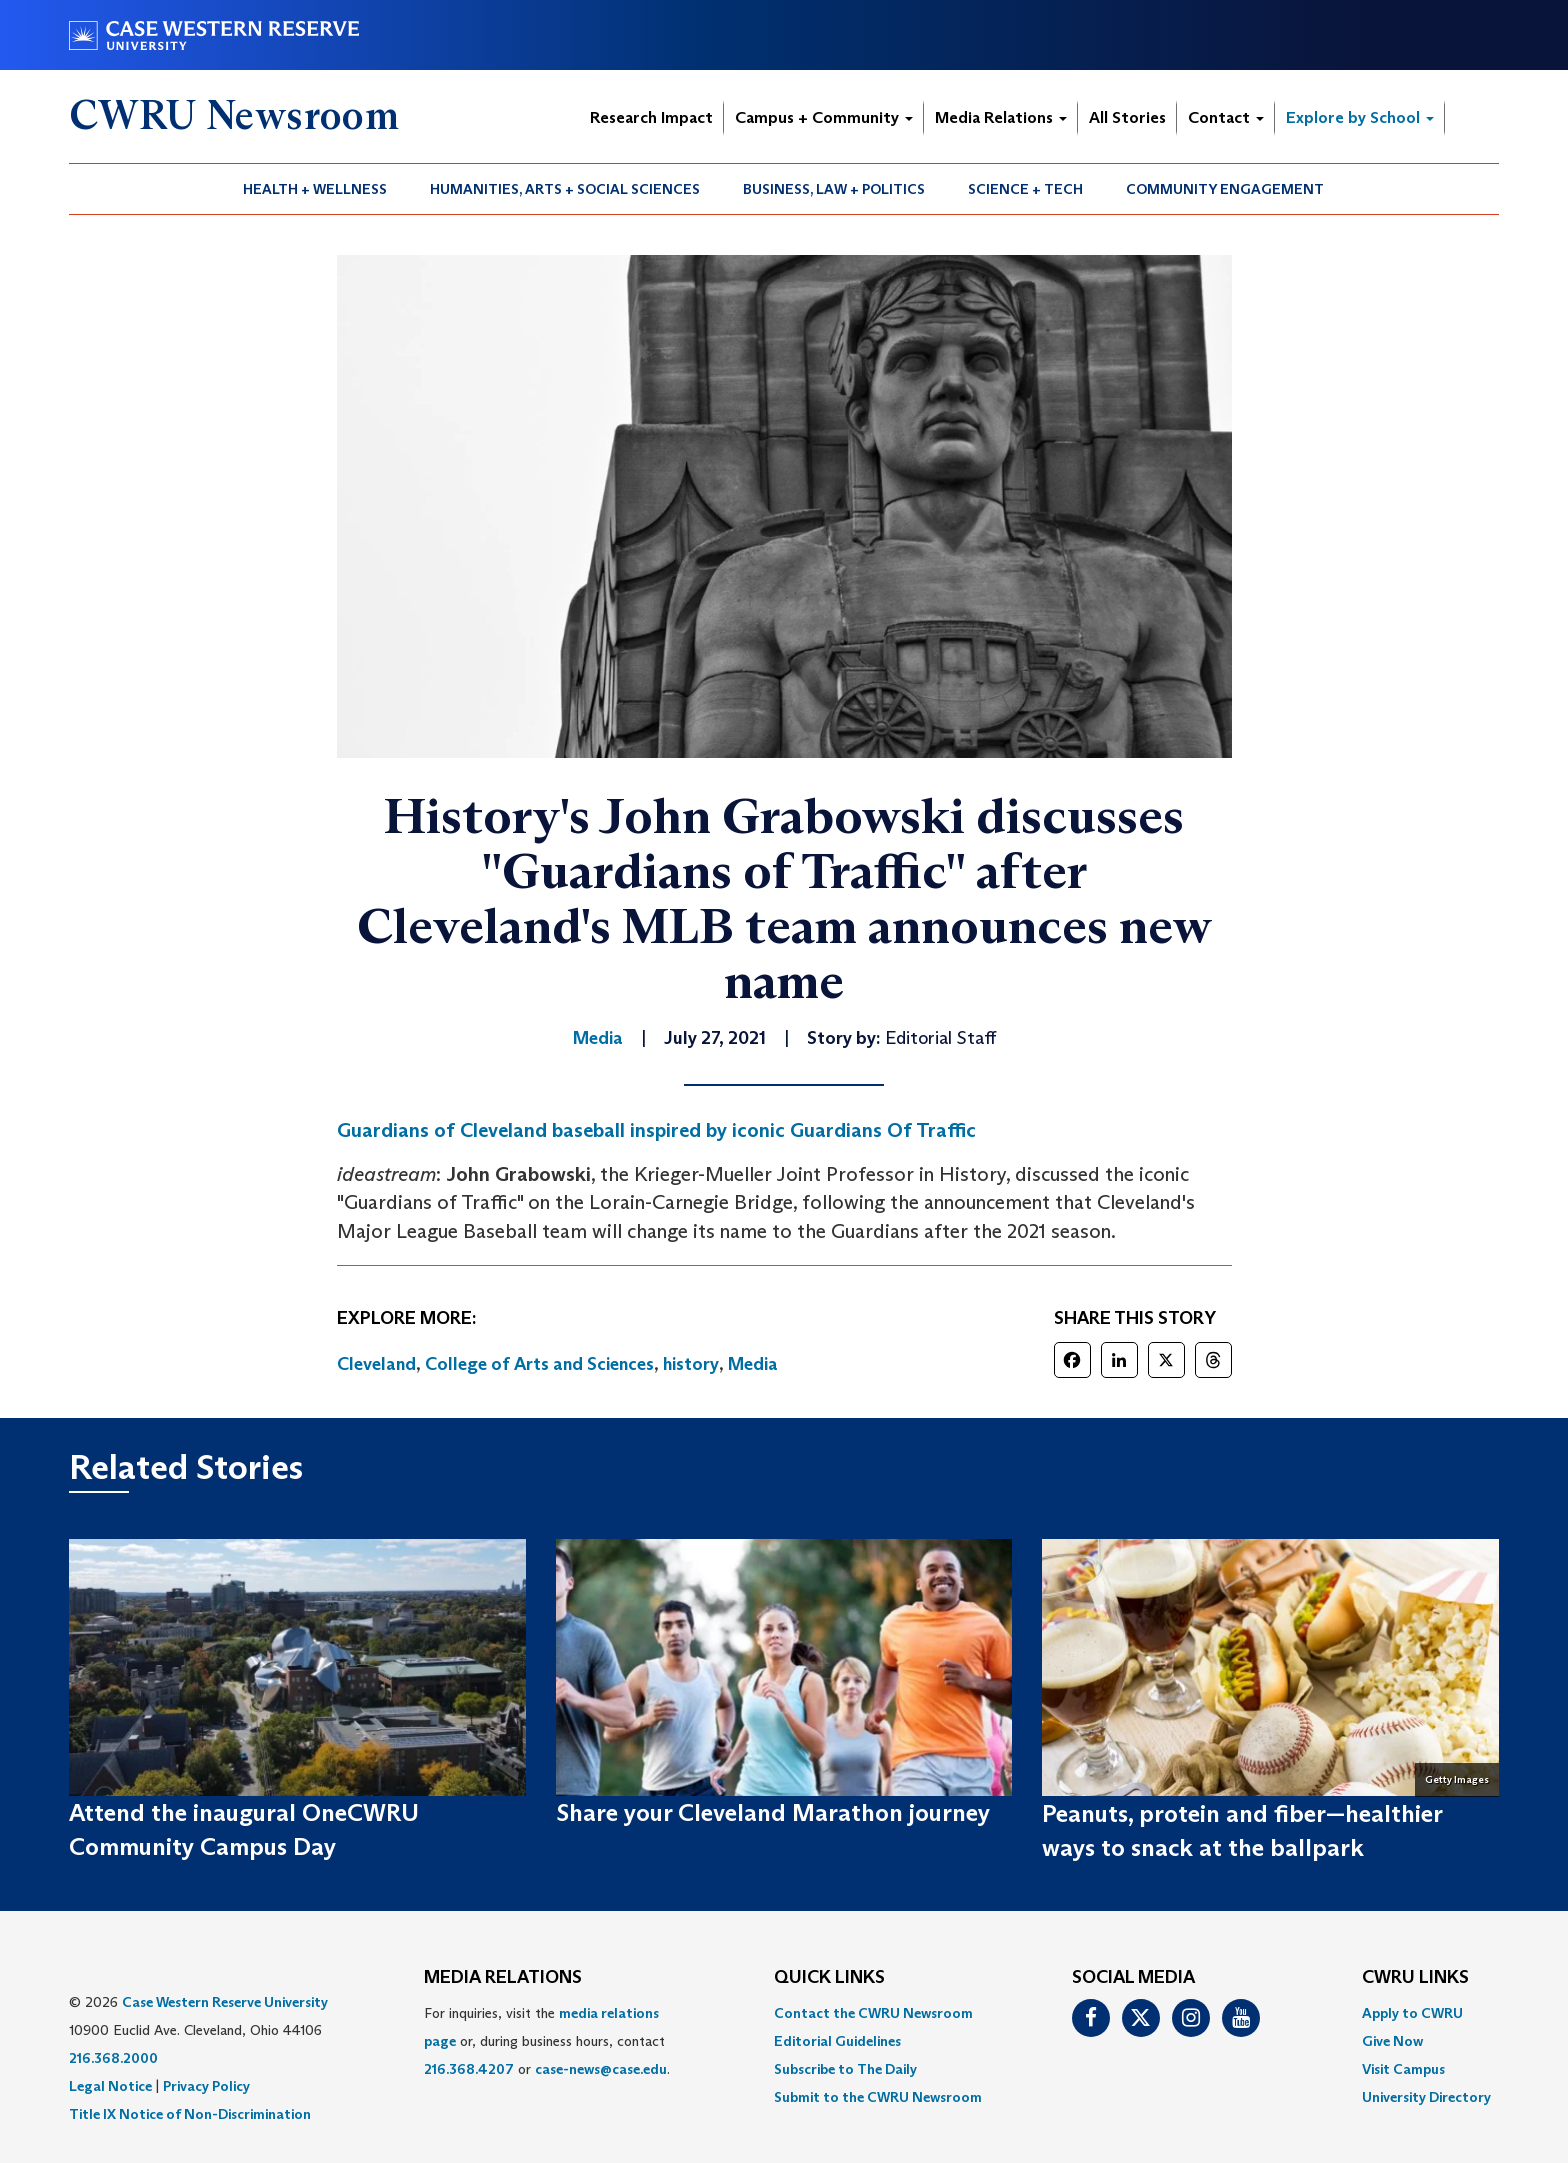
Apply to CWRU (1412, 2013)
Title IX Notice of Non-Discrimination (190, 2114)
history (691, 1364)
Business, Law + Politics (834, 189)
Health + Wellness (315, 189)
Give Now (1392, 2041)
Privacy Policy (206, 2086)
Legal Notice (110, 2086)
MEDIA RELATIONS (503, 1978)
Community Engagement (1225, 189)
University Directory (1426, 2097)
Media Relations (1001, 117)
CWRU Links (1415, 1978)
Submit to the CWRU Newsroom (878, 2097)
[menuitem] (315, 189)
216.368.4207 (469, 2069)
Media (753, 1364)
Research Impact (651, 117)
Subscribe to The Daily (845, 2069)
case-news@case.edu (601, 2069)
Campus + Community (824, 117)
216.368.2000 (113, 2058)
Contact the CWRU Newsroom (873, 2013)
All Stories (1127, 117)
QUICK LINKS (829, 1978)
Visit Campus (1403, 2069)
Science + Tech (1025, 189)
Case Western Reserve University (225, 2002)
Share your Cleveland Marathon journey (773, 1812)
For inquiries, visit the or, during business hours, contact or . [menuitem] (547, 2041)
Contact (1226, 117)
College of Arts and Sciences (539, 1364)
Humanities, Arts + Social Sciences (565, 189)
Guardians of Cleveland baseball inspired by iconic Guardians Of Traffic (659, 1130)
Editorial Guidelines (837, 2041)
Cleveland (376, 1364)
